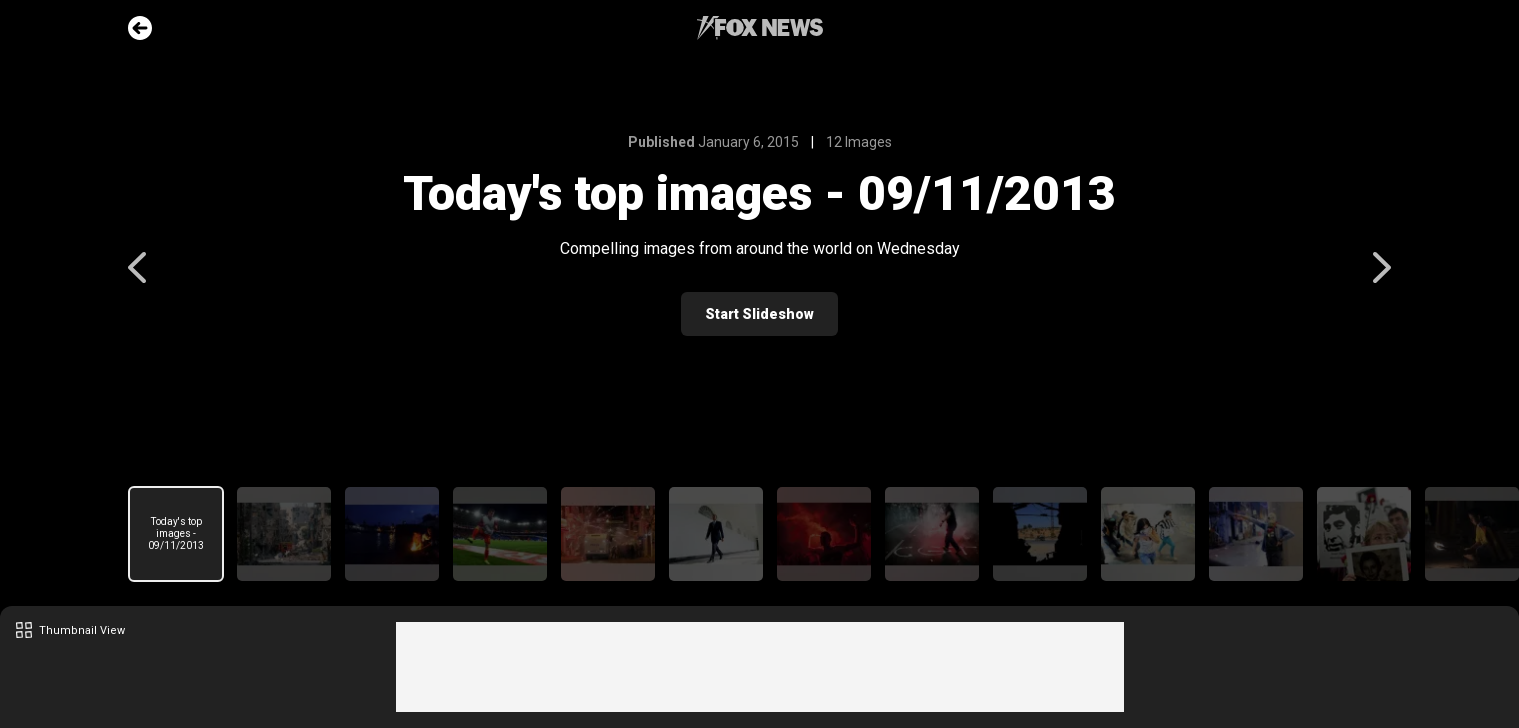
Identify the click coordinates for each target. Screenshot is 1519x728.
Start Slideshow (759, 314)
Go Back (140, 28)
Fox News (760, 28)
